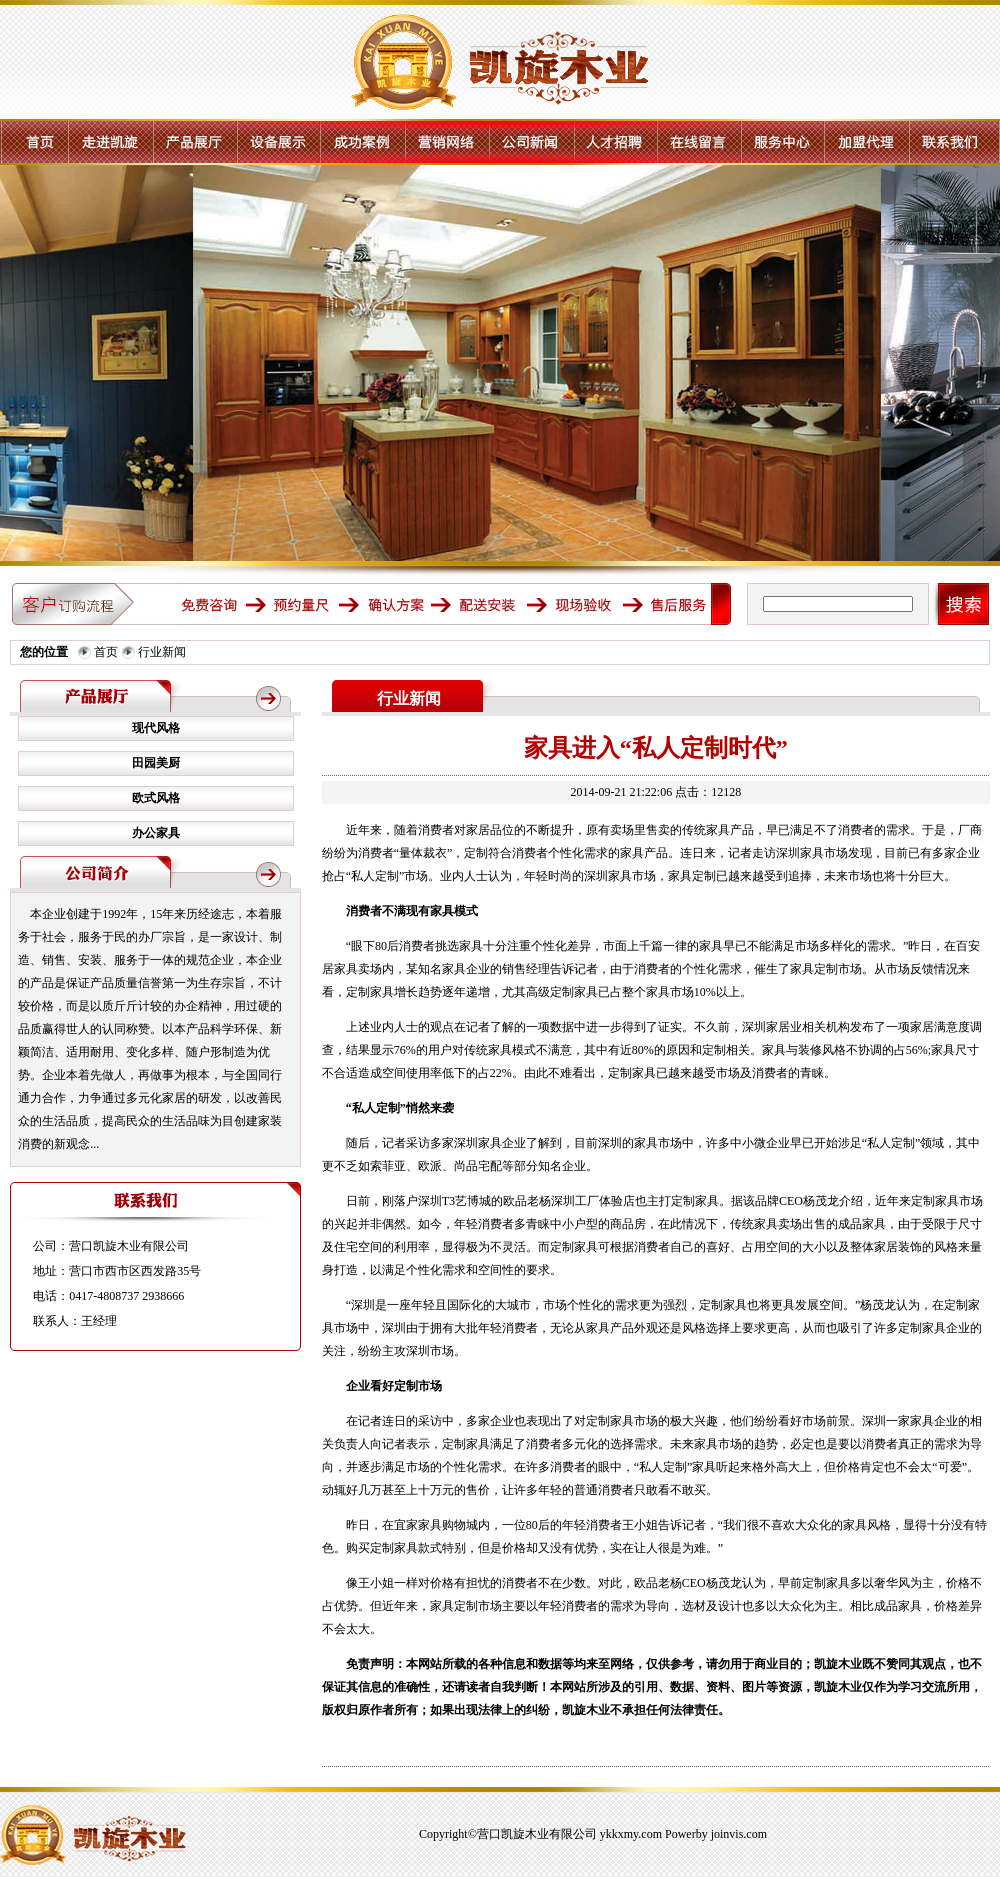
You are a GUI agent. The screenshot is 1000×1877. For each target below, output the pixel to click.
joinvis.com (739, 1834)
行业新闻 (162, 652)
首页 (106, 652)
